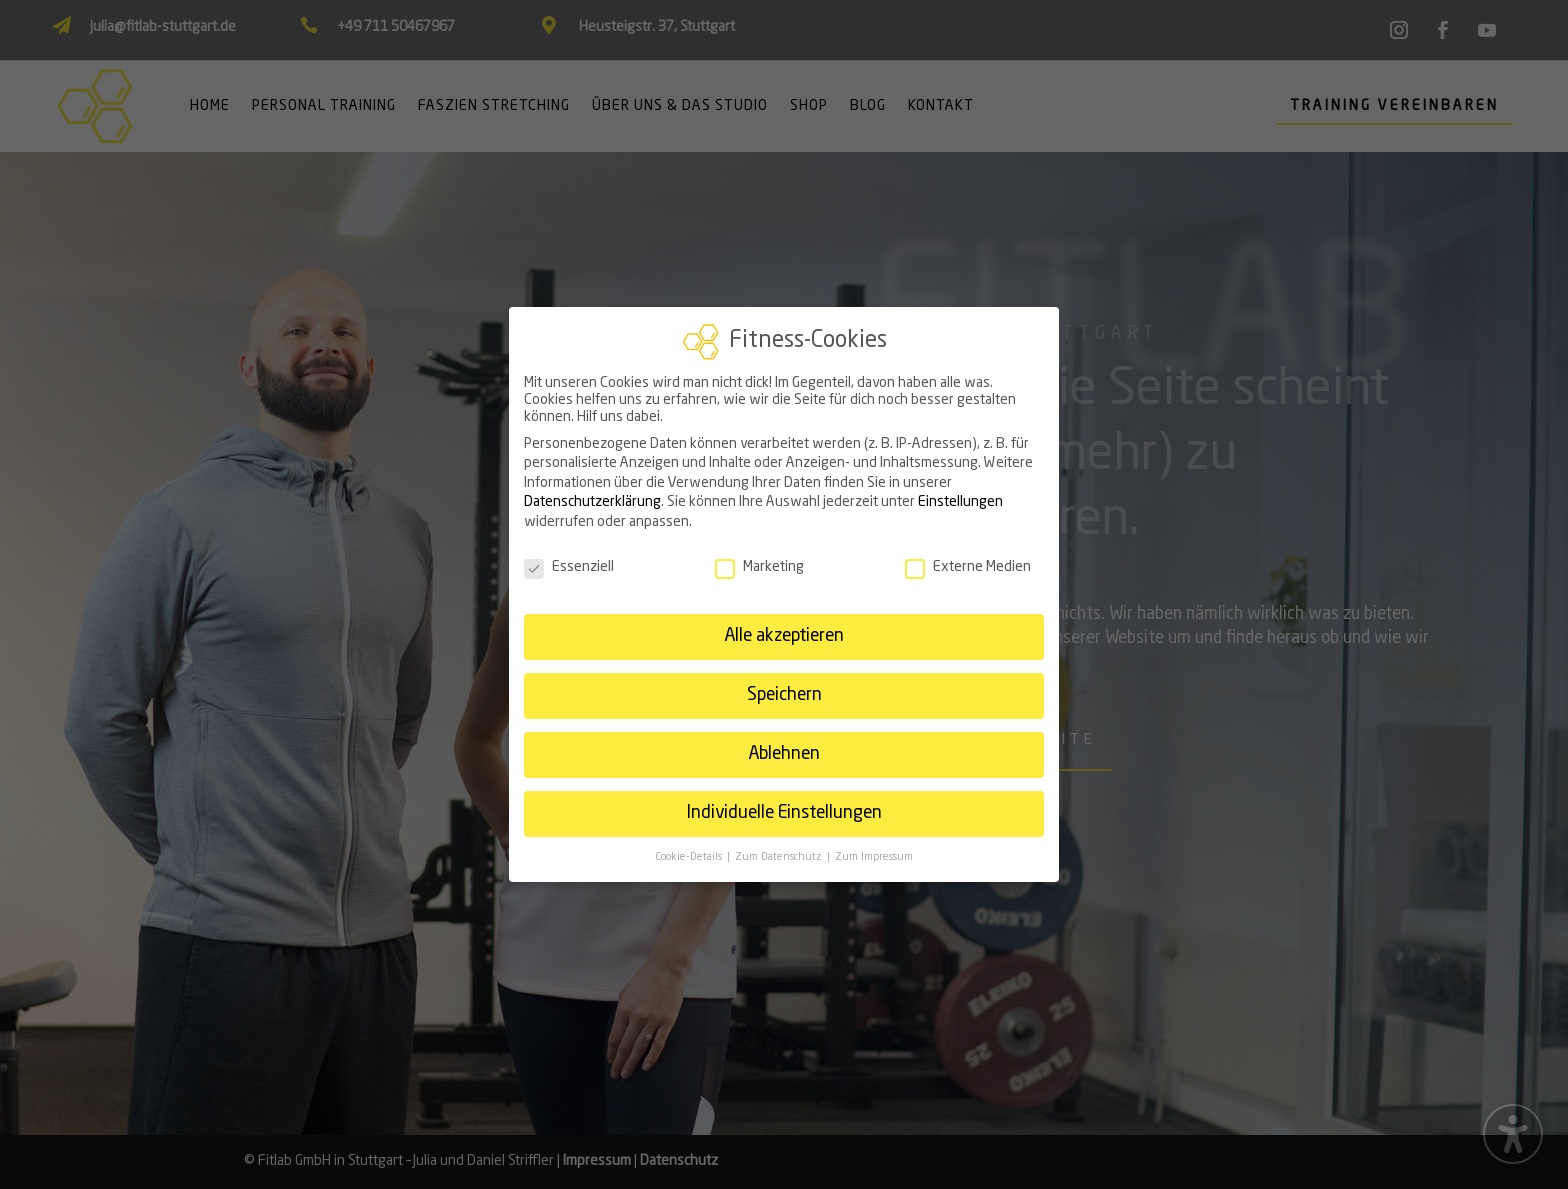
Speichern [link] (784, 686)
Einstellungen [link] (960, 493)
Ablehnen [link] (784, 745)
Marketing (759, 557)
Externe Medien (968, 557)
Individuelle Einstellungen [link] (784, 804)
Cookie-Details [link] (690, 848)
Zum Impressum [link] (874, 848)
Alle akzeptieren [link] (784, 627)
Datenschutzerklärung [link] (592, 493)
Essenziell (569, 557)
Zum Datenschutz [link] (780, 848)
